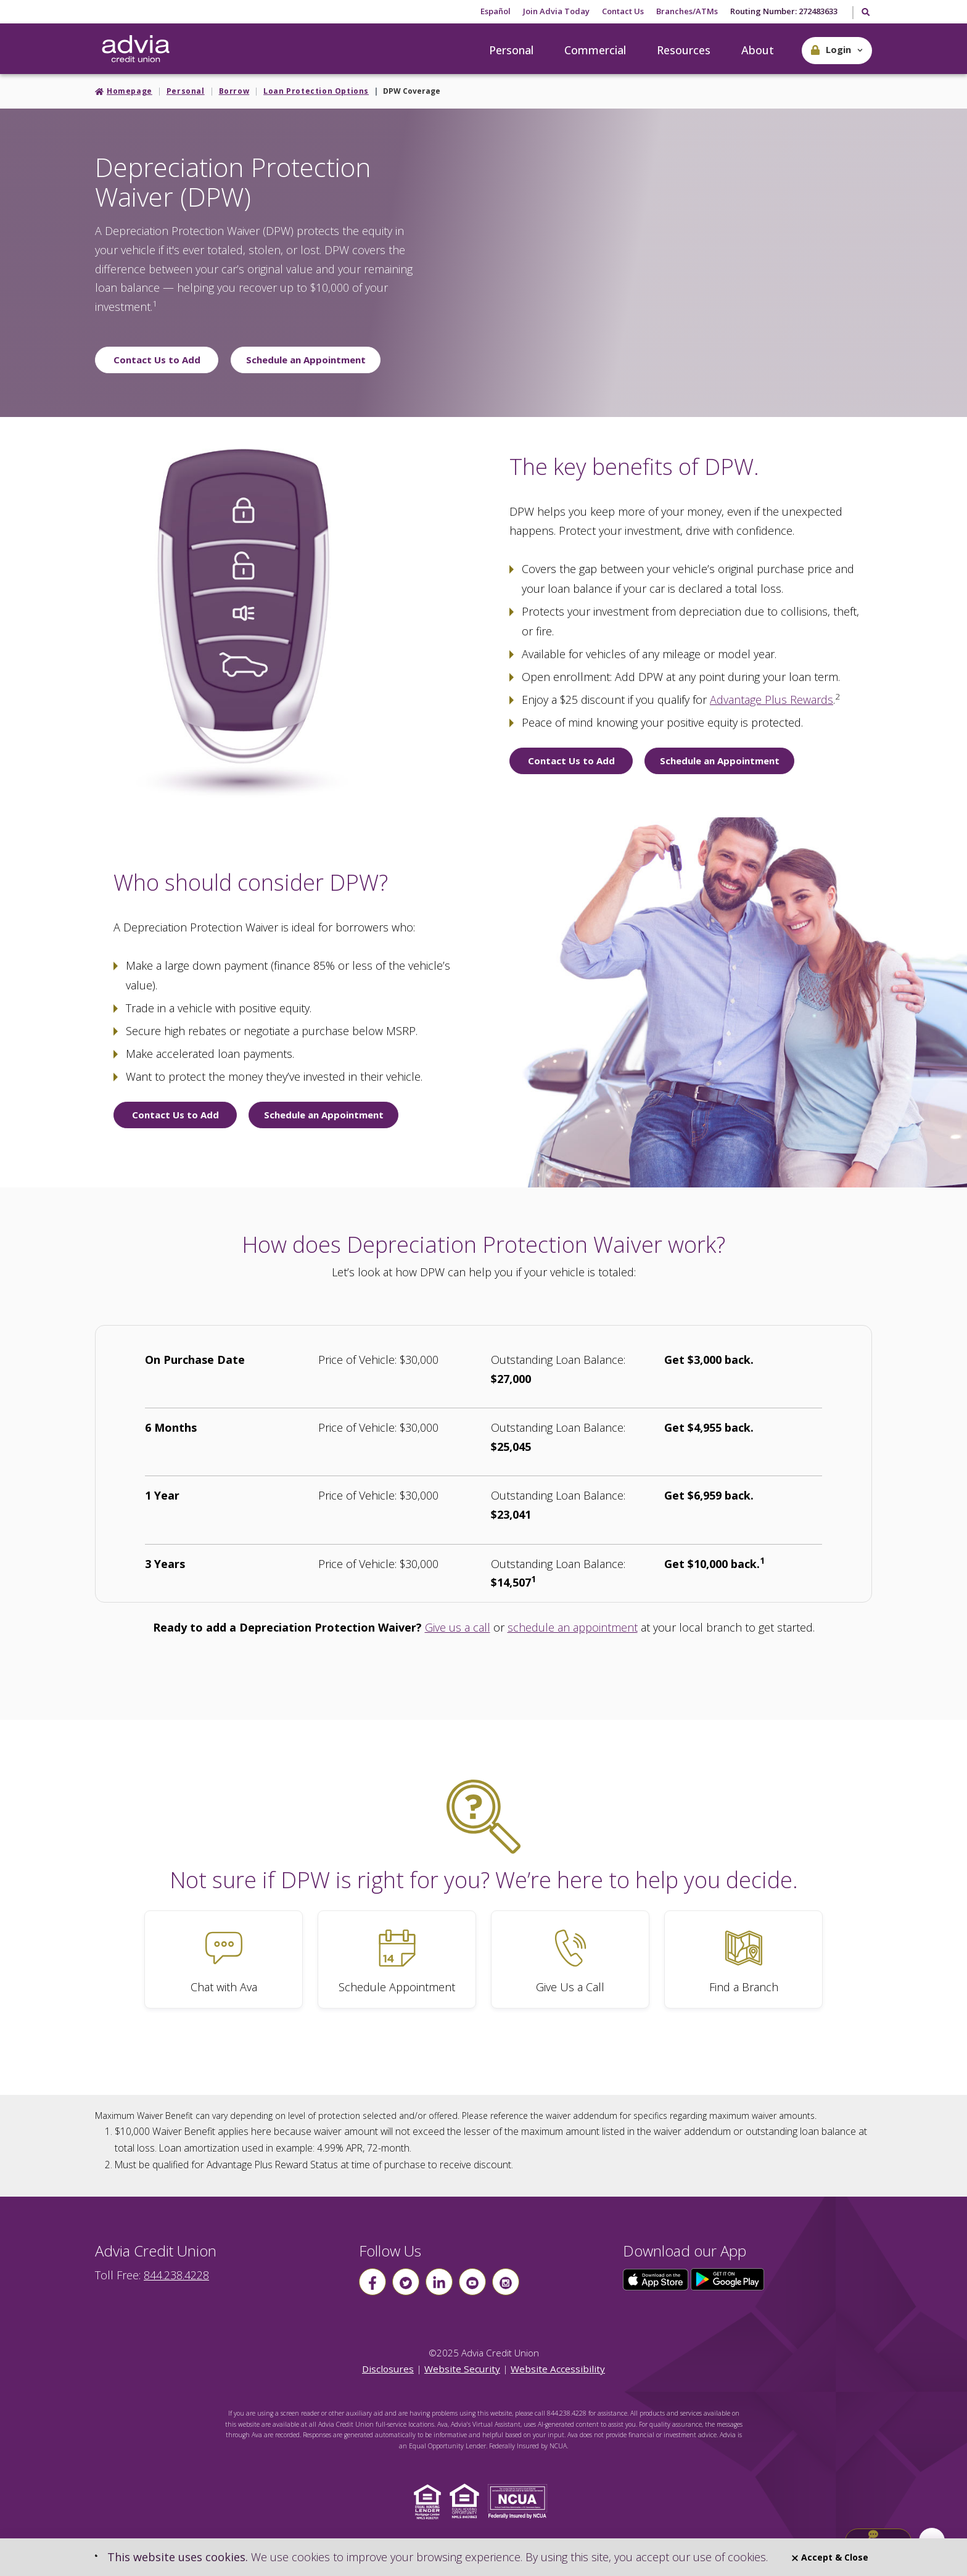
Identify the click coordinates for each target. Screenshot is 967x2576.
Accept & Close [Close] (830, 2557)
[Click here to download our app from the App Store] (657, 2278)
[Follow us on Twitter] (405, 2281)
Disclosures (388, 2369)
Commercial (595, 50)
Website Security (462, 2369)
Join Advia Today (556, 11)
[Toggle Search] (865, 13)
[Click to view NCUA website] (521, 2500)
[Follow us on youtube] (472, 2281)
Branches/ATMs (687, 11)
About (757, 50)
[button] (837, 50)
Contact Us (623, 11)
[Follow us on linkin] (439, 2281)
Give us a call (457, 1627)
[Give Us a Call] (570, 1959)
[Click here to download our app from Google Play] (728, 2278)
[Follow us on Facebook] (372, 2281)
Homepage (129, 91)
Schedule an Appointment (306, 359)
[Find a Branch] (743, 1959)
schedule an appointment (573, 1627)
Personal (511, 50)
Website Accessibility (558, 2369)
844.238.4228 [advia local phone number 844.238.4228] (176, 2275)
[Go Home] (135, 49)
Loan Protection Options (316, 91)
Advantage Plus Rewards (771, 699)
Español (495, 11)
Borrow (234, 91)
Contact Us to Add (156, 359)
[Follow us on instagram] (505, 2281)
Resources (683, 50)
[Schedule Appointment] (397, 1959)
